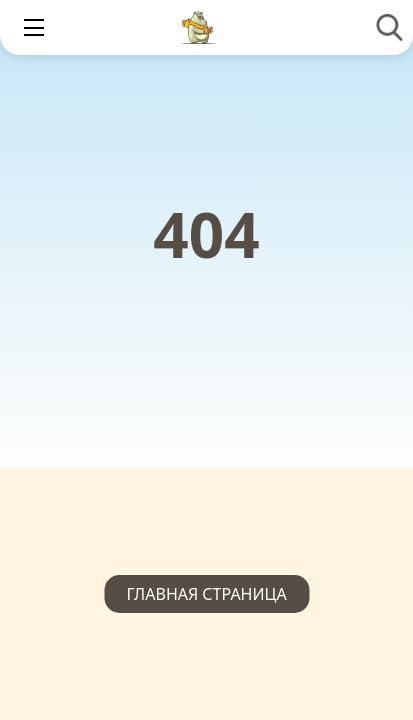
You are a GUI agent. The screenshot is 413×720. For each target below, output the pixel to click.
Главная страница (206, 594)
